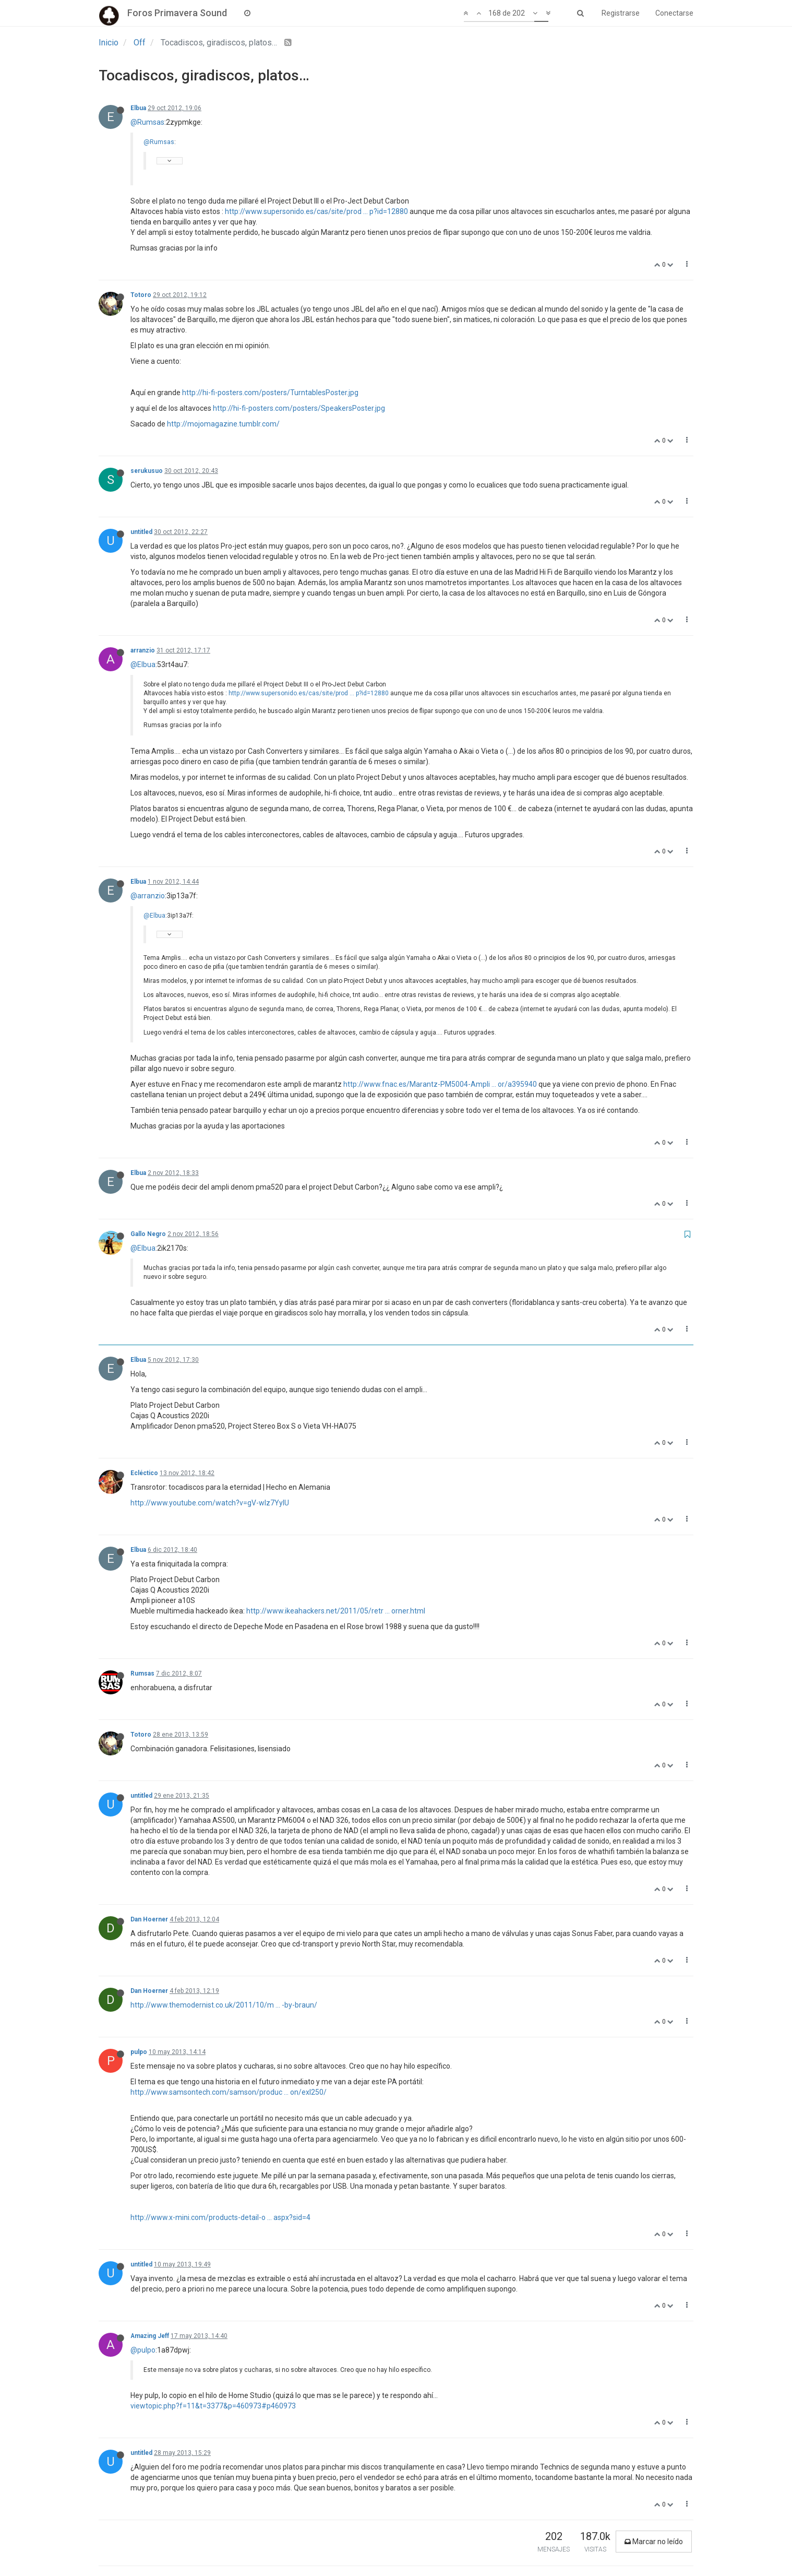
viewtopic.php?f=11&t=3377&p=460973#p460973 (213, 2406)
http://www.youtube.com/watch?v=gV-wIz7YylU (209, 1503)
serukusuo (146, 470)
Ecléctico (144, 1473)
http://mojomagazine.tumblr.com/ (223, 424)
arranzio (142, 650)
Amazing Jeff (149, 2336)
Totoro (140, 295)
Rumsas (142, 1673)
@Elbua (142, 664)
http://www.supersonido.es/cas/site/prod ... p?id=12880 (316, 211)
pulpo (138, 2052)
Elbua (138, 108)
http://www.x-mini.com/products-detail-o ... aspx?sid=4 (220, 2217)
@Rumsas (147, 122)
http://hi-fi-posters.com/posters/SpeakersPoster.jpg (299, 408)
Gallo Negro (148, 1234)
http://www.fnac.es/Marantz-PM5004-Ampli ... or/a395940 (440, 1084)
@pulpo (142, 2350)
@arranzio (147, 896)
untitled (141, 532)
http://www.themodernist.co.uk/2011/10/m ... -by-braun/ (223, 2005)
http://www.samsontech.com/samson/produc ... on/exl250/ (228, 2092)
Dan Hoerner (149, 1919)
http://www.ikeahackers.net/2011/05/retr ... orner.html (335, 1611)
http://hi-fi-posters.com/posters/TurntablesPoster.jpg (270, 392)
